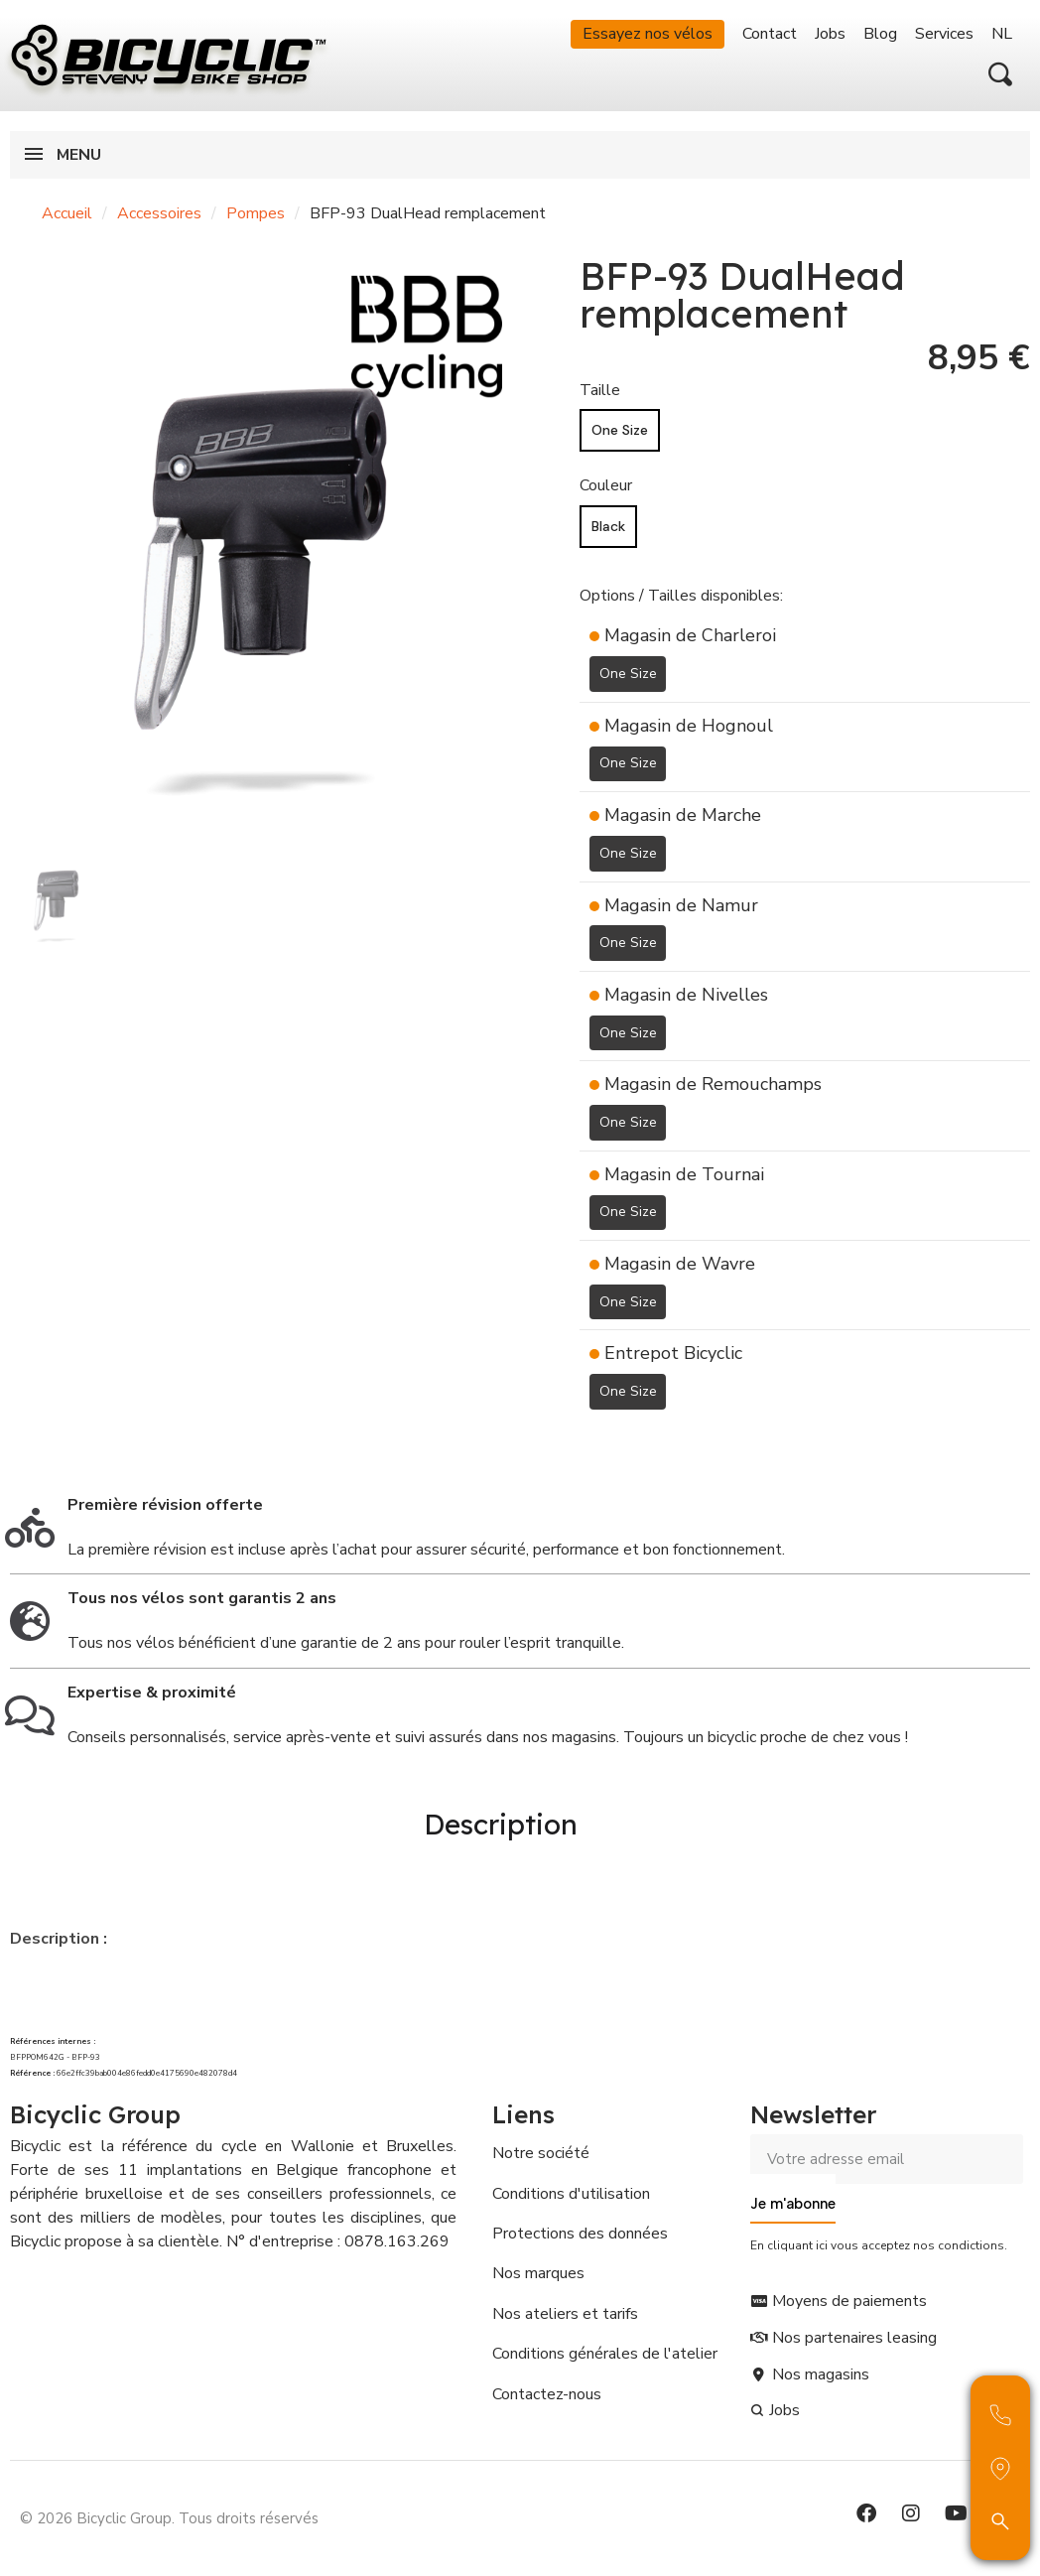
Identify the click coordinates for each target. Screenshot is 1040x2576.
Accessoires (159, 213)
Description (501, 1821)
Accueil (67, 213)
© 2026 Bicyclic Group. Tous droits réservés (169, 2510)
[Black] (608, 526)
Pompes (255, 213)
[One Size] (620, 430)
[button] (1000, 74)
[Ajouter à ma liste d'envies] (591, 1439)
